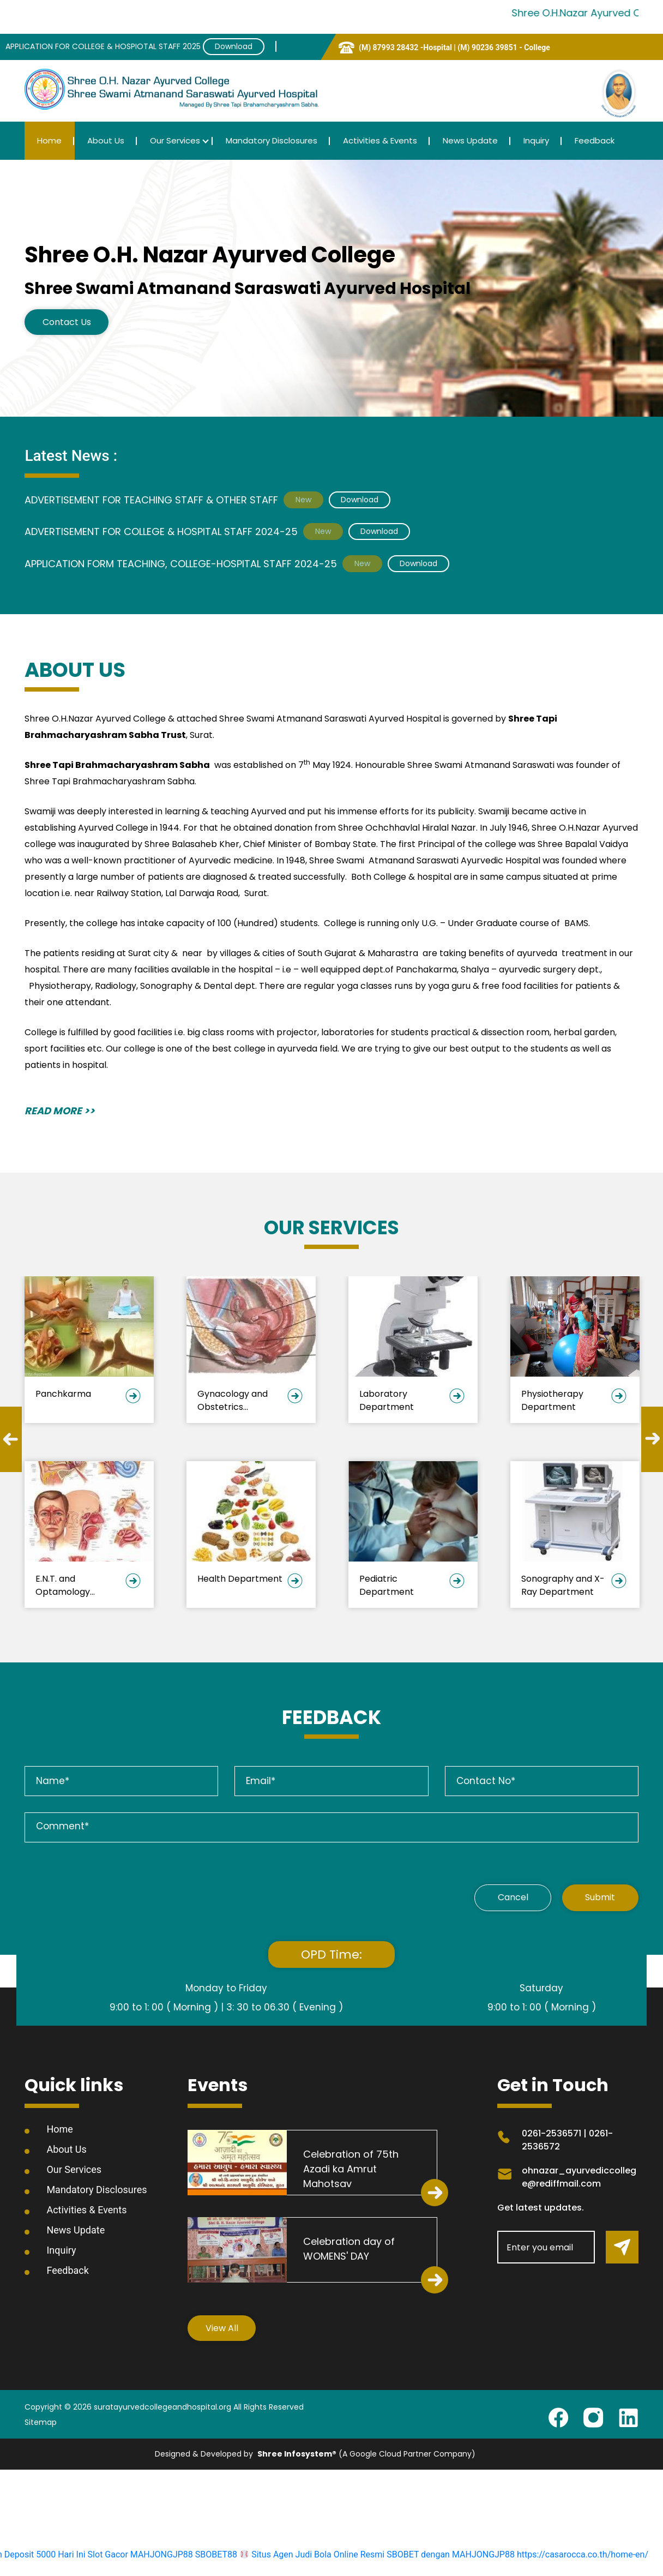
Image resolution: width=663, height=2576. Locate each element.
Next (652, 1440)
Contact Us (68, 322)
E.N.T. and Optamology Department (62, 1585)
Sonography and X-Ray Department (563, 1585)
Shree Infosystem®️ (296, 2455)
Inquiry (536, 140)
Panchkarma (63, 1394)
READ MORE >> (60, 1111)
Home (49, 140)
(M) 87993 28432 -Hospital (406, 47)
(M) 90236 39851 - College (503, 47)
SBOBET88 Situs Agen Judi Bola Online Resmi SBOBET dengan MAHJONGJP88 (355, 2556)
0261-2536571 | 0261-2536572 (567, 2141)
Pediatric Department (386, 1585)
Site (501, 2455)
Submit (598, 1898)
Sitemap (41, 2423)
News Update (470, 140)
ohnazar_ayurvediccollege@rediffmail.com (579, 2178)
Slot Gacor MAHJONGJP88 (140, 2556)
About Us (105, 140)
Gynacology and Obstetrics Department (232, 1400)
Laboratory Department (386, 1400)
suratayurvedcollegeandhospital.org (162, 2408)
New (303, 498)
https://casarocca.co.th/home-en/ (582, 2556)
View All (223, 2329)
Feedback (594, 140)
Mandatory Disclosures (271, 140)
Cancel (504, 1898)
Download (233, 46)
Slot (486, 2455)
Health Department (239, 1579)
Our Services (175, 140)
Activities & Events (380, 140)
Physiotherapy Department (552, 1400)
